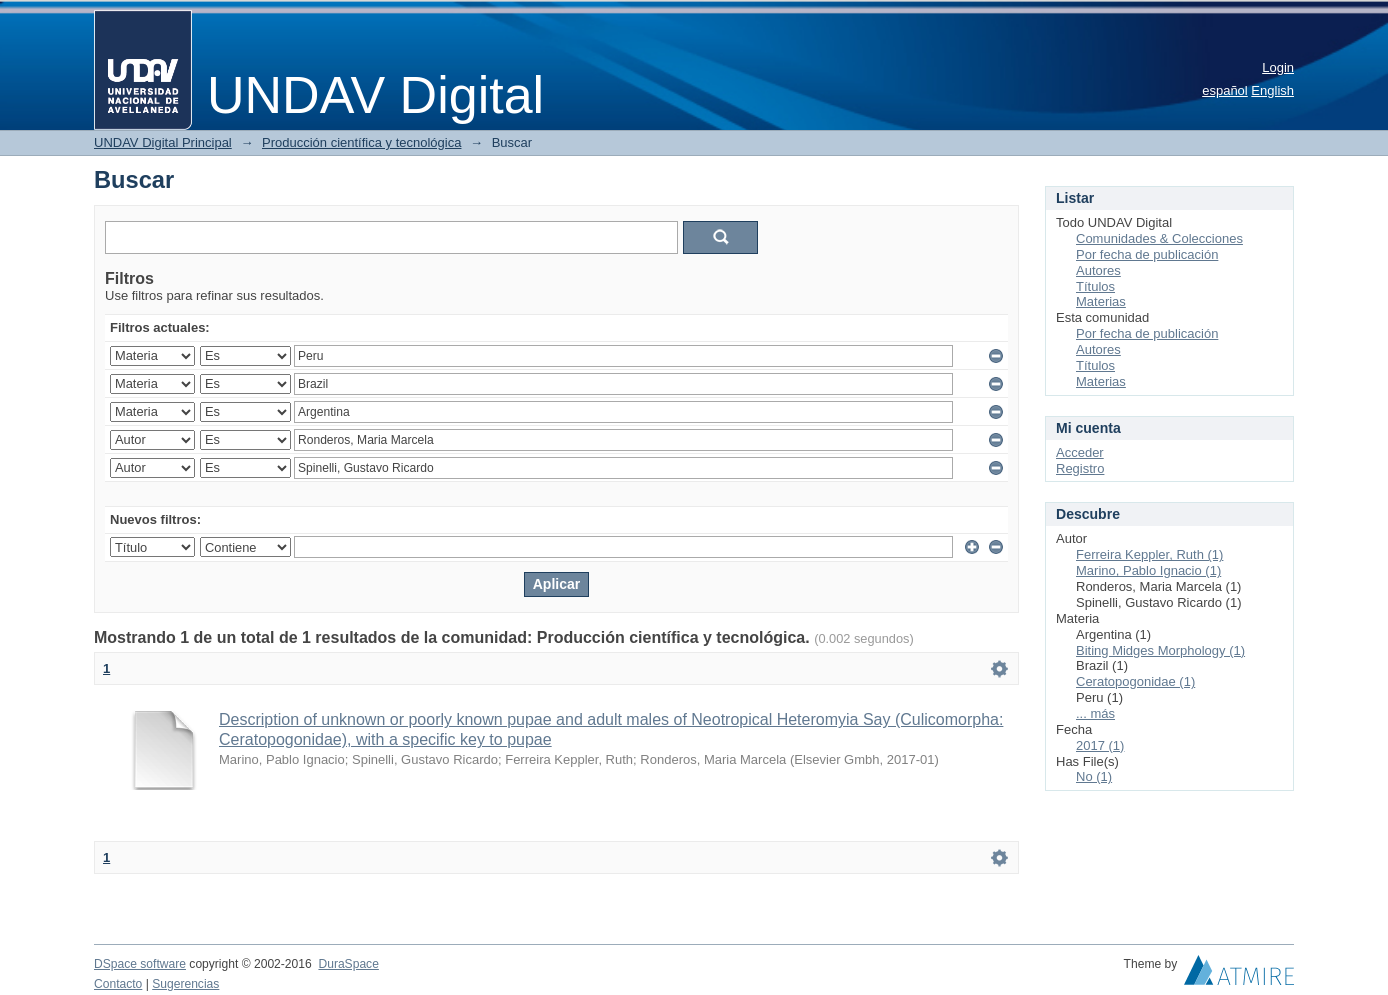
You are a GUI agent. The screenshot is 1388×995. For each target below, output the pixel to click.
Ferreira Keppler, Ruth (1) (1149, 554)
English (1272, 90)
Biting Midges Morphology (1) (1160, 650)
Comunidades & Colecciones (1159, 238)
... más (1095, 713)
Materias (1101, 301)
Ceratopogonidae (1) (1135, 681)
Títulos (1095, 286)
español (1225, 90)
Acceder (1080, 452)
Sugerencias (185, 984)
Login (1278, 67)
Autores (1098, 270)
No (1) (1094, 776)
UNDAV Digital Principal (163, 142)
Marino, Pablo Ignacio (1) (1148, 570)
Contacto (118, 984)
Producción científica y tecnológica (361, 142)
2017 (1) (1100, 745)
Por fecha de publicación (1147, 254)
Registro (1080, 468)
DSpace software (140, 964)
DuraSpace (348, 964)
